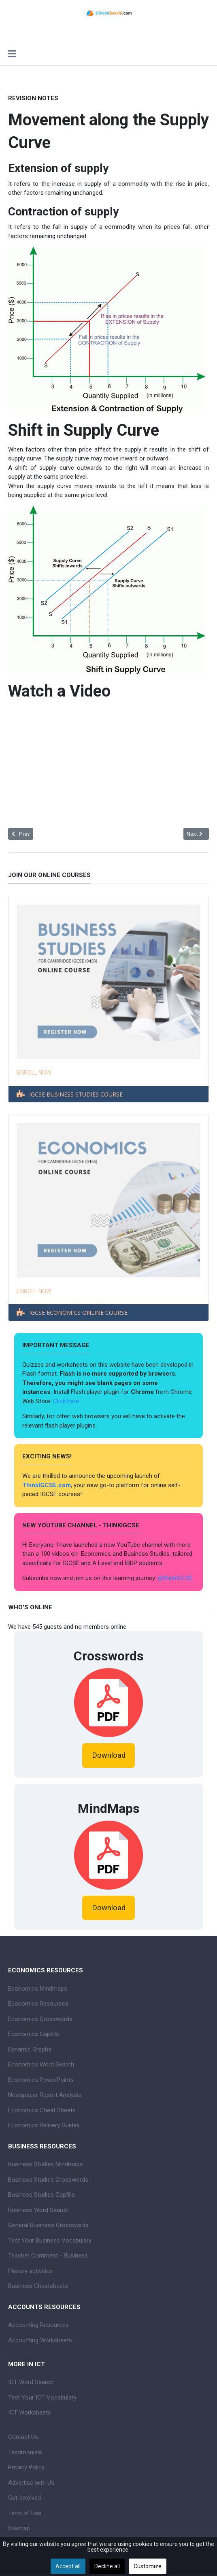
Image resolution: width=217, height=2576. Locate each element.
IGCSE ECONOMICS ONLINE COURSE (78, 1312)
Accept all (68, 2566)
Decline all (107, 2566)
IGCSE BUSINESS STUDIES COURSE (76, 1094)
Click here (67, 1401)
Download (109, 1755)
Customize (148, 2566)
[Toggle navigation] (12, 54)
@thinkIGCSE (175, 1578)
